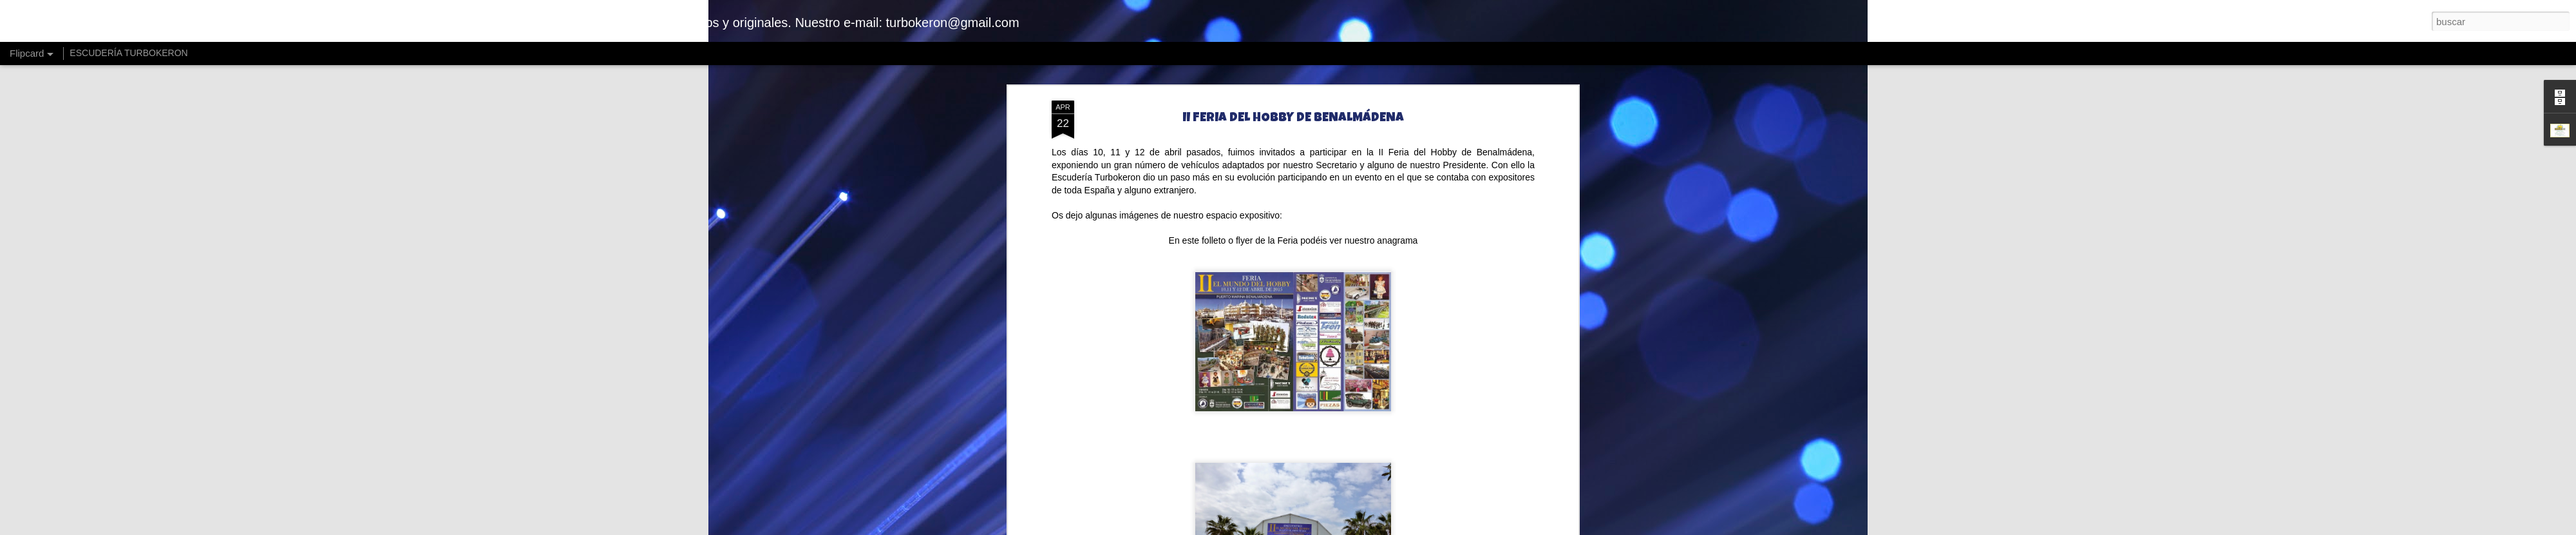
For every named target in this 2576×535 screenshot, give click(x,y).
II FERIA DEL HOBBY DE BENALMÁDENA (1293, 118)
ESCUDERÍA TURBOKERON (128, 53)
